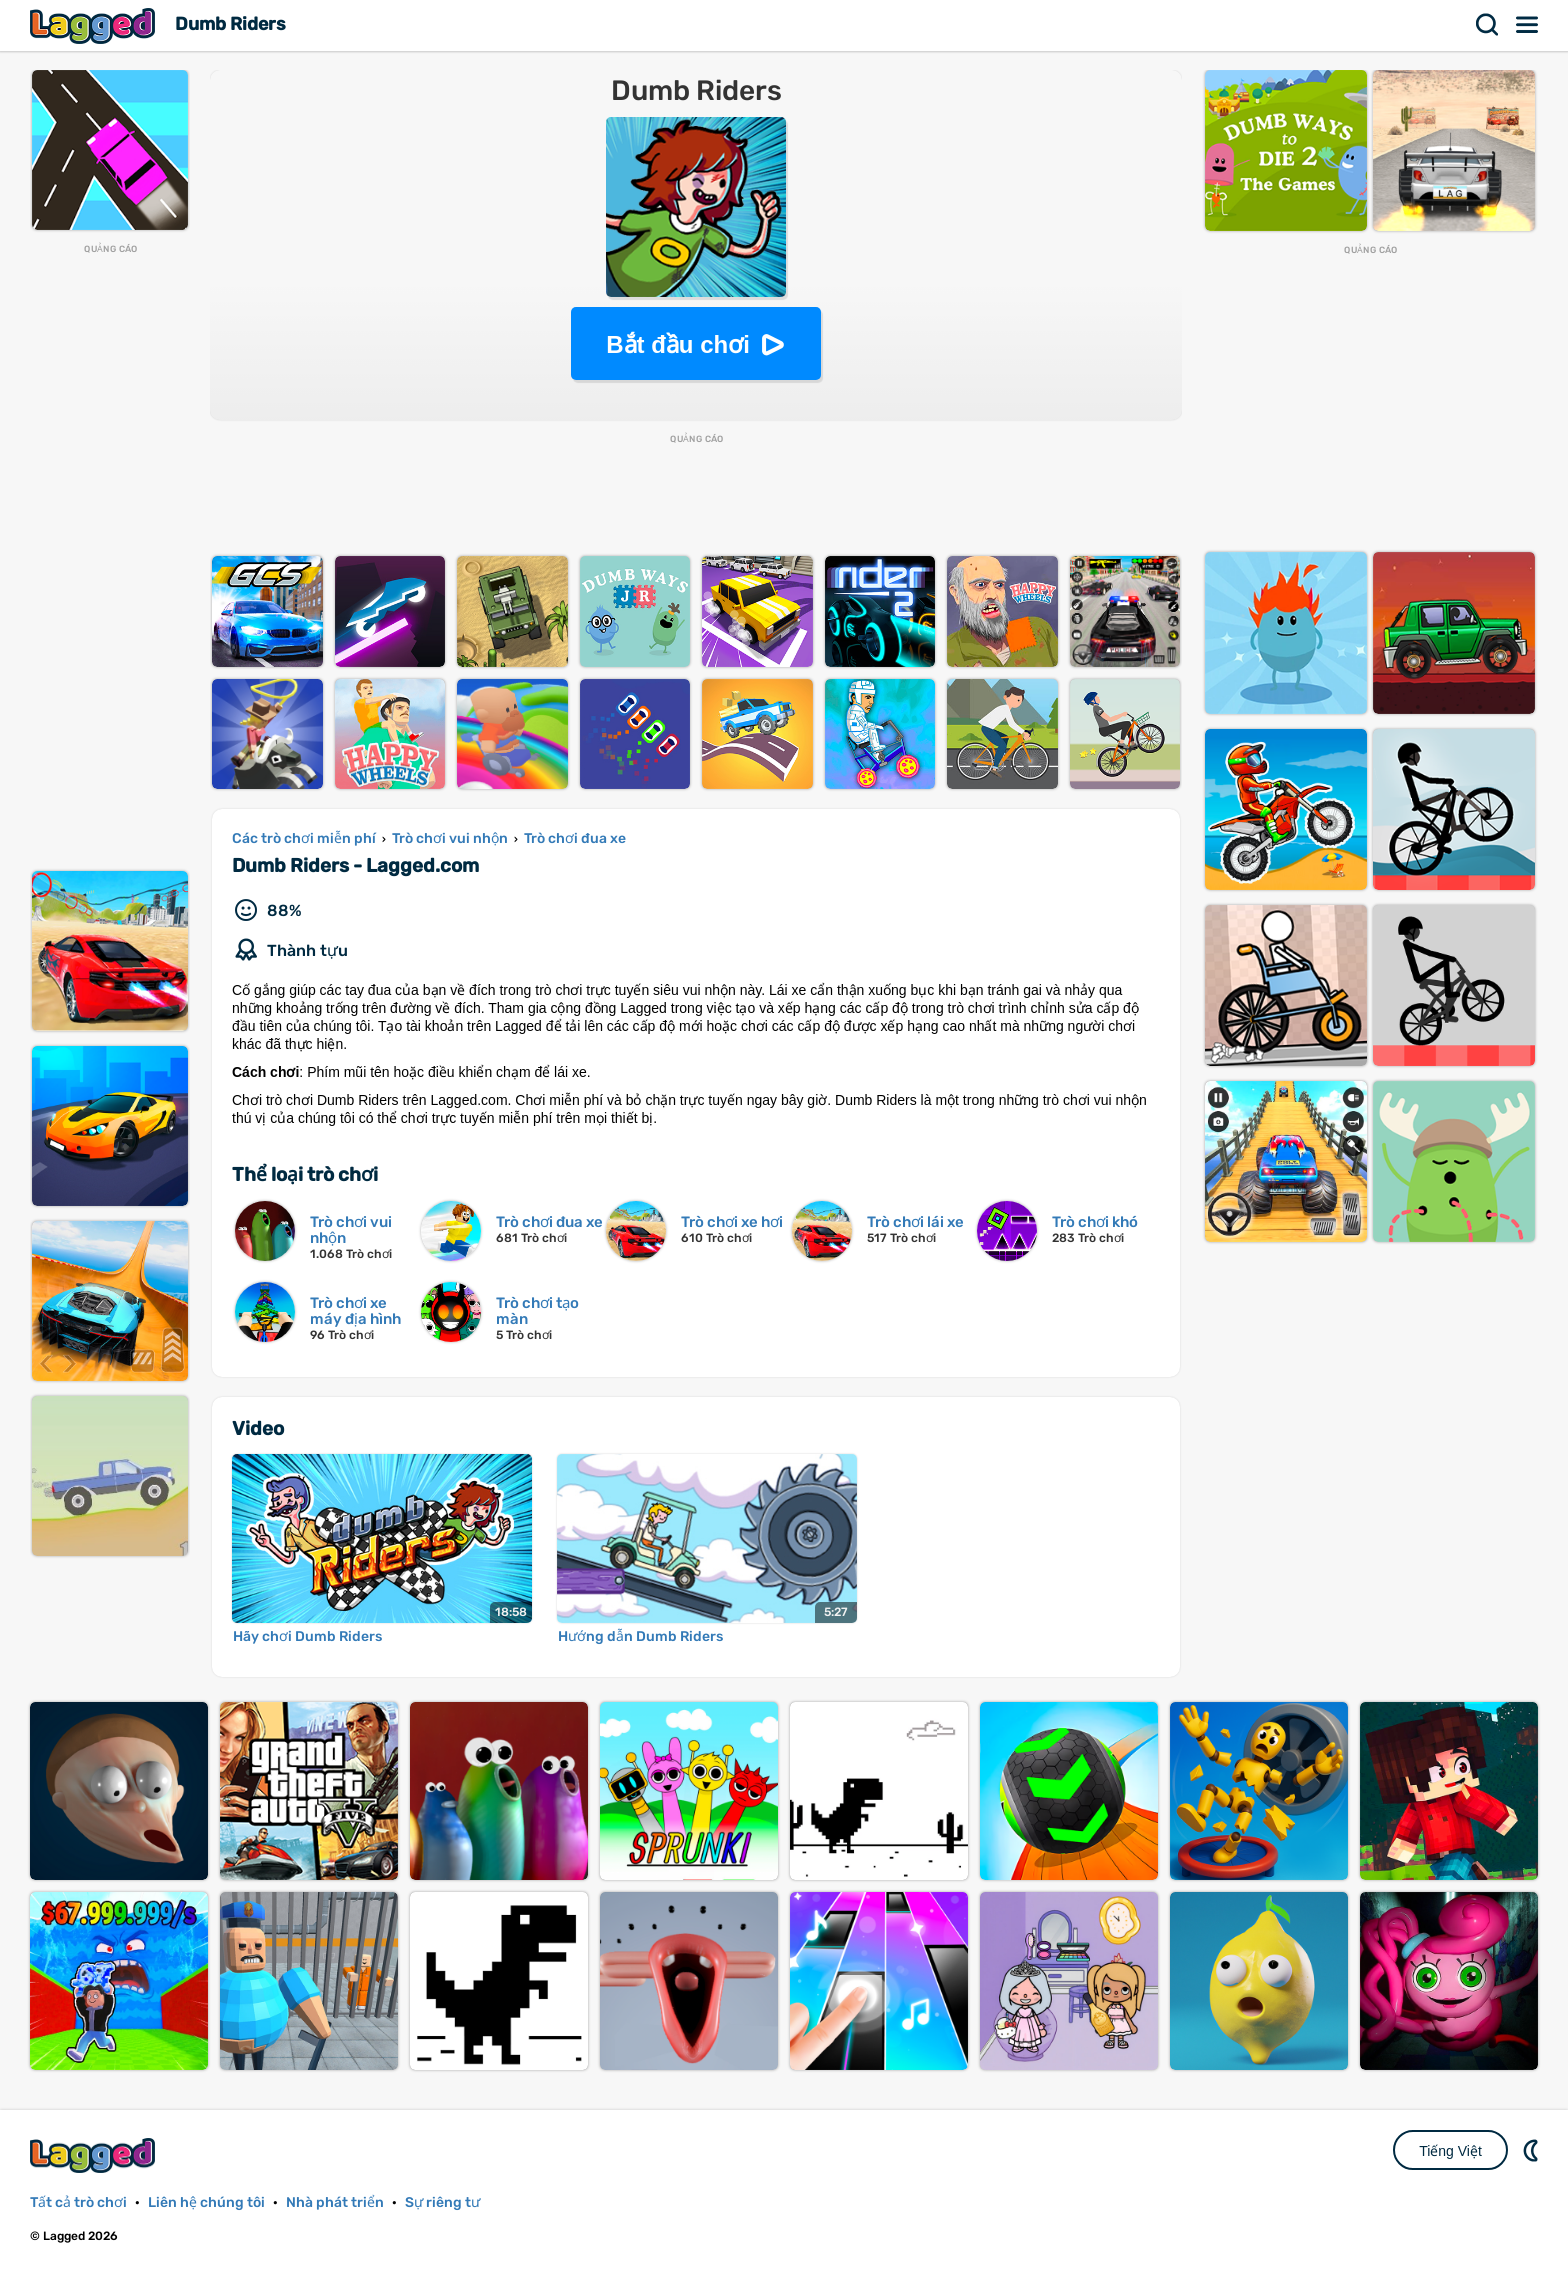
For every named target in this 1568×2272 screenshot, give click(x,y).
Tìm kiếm (1488, 25)
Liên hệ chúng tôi (206, 2202)
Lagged (95, 25)
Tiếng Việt (1450, 2151)
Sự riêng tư (442, 2202)
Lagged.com (95, 2155)
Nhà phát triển (335, 2202)
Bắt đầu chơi (678, 344)
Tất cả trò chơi (78, 2202)
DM (1533, 2150)
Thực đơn (1528, 25)
